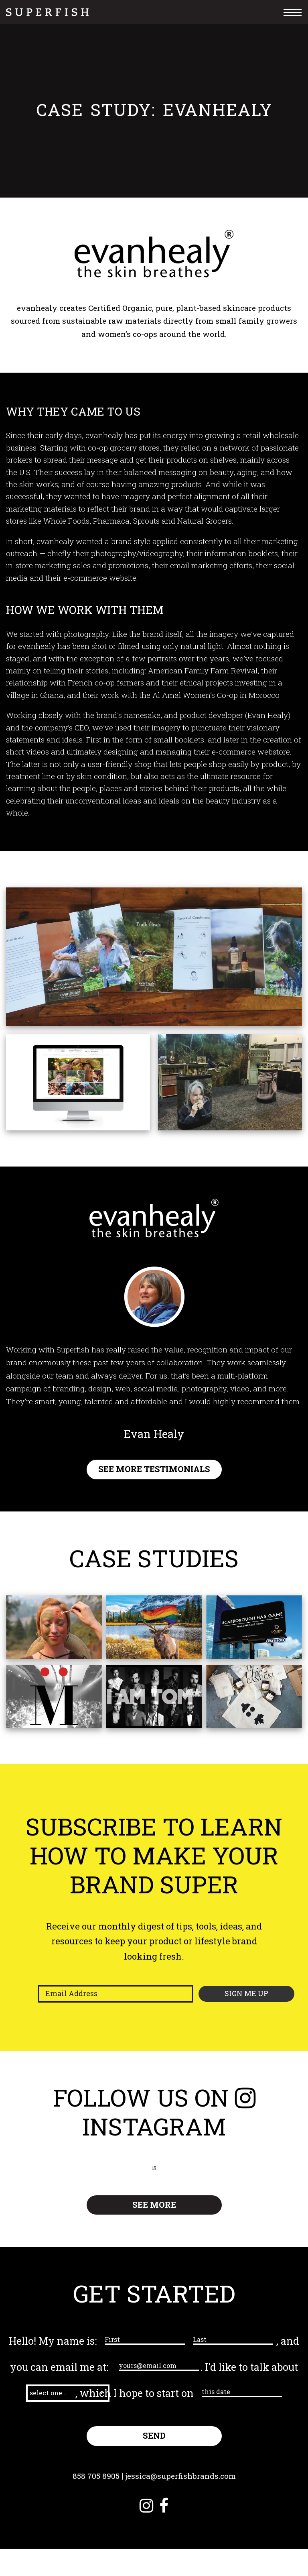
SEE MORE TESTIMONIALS (154, 1469)
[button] (97, 2393)
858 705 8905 (93, 2503)
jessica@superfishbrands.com (181, 2503)
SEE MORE (154, 2205)
